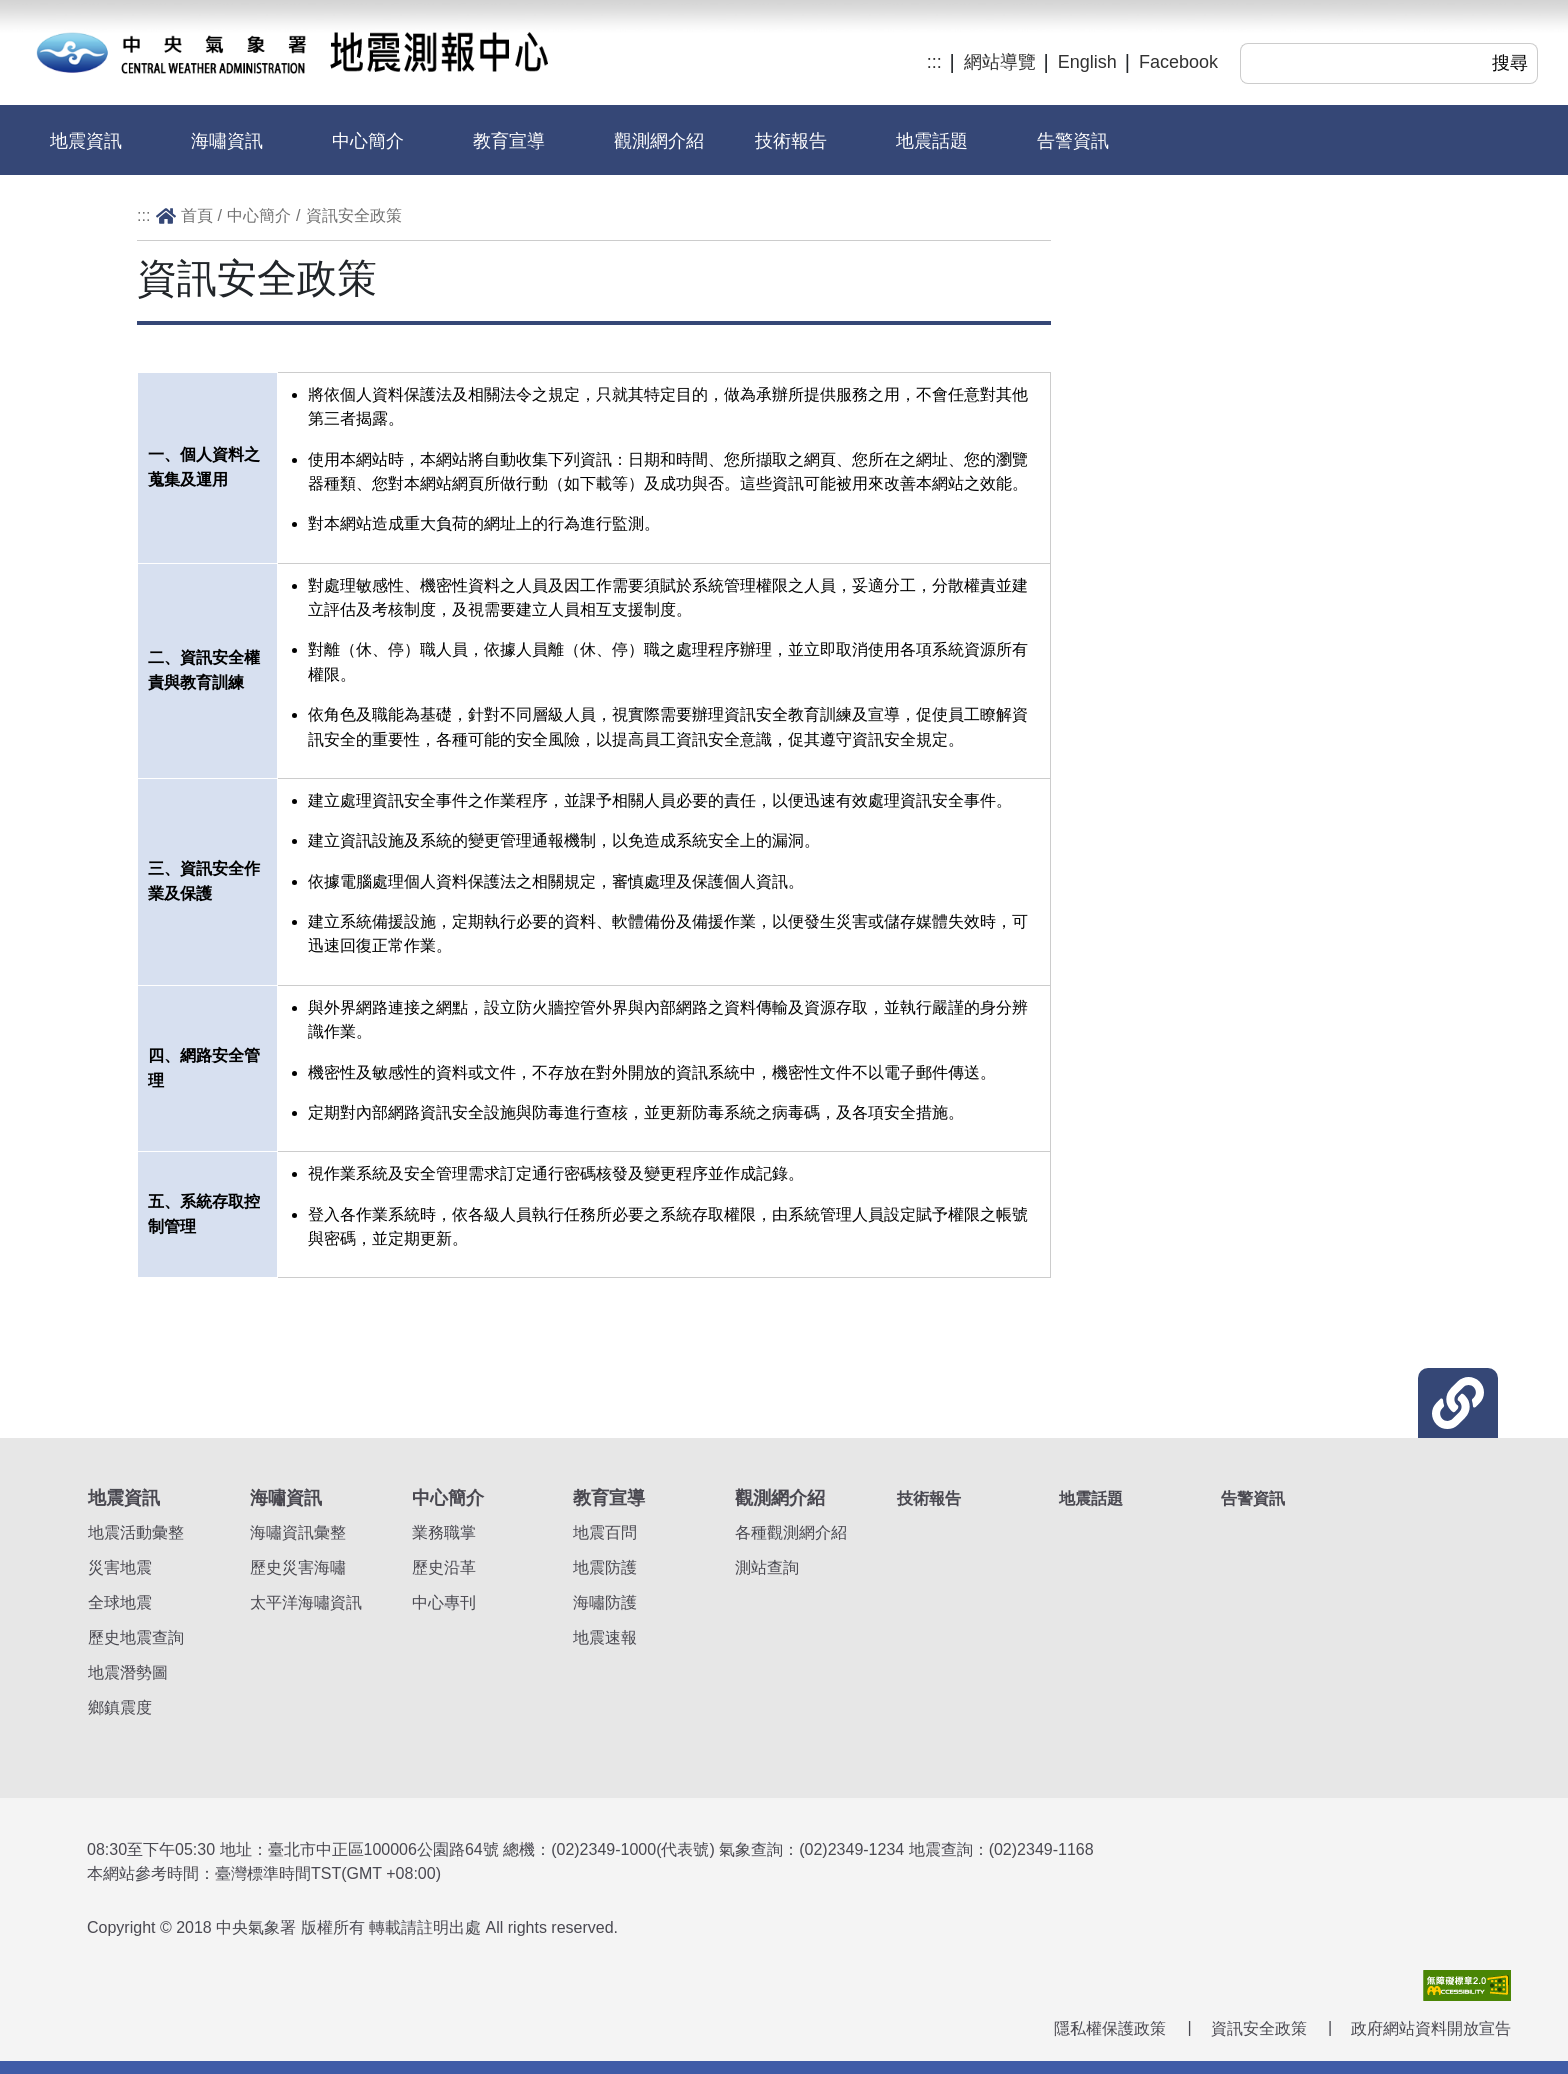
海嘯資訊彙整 (298, 1532)
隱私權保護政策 (1110, 2028)
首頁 (197, 215)
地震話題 (932, 141)
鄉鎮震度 (120, 1707)
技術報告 (791, 141)
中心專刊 (444, 1602)
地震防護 (605, 1567)
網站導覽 (1000, 62)
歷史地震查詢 (136, 1637)
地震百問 (605, 1532)
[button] (1458, 1403)
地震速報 (605, 1637)
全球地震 (120, 1602)
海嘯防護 (605, 1602)
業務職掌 (444, 1532)
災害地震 (120, 1567)
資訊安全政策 (354, 215)
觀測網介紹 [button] (659, 141)
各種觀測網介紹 (791, 1532)
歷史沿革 (444, 1567)
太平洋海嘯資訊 (306, 1602)
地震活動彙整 (136, 1532)
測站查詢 (767, 1567)
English (1087, 62)
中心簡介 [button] (368, 141)
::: (934, 62)
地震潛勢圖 (128, 1672)
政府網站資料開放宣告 (1431, 2028)
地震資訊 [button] (86, 141)
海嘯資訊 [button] (227, 141)
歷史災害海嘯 (298, 1567)
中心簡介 (259, 215)
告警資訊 (1073, 141)
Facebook (1178, 62)
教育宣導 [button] (509, 141)
